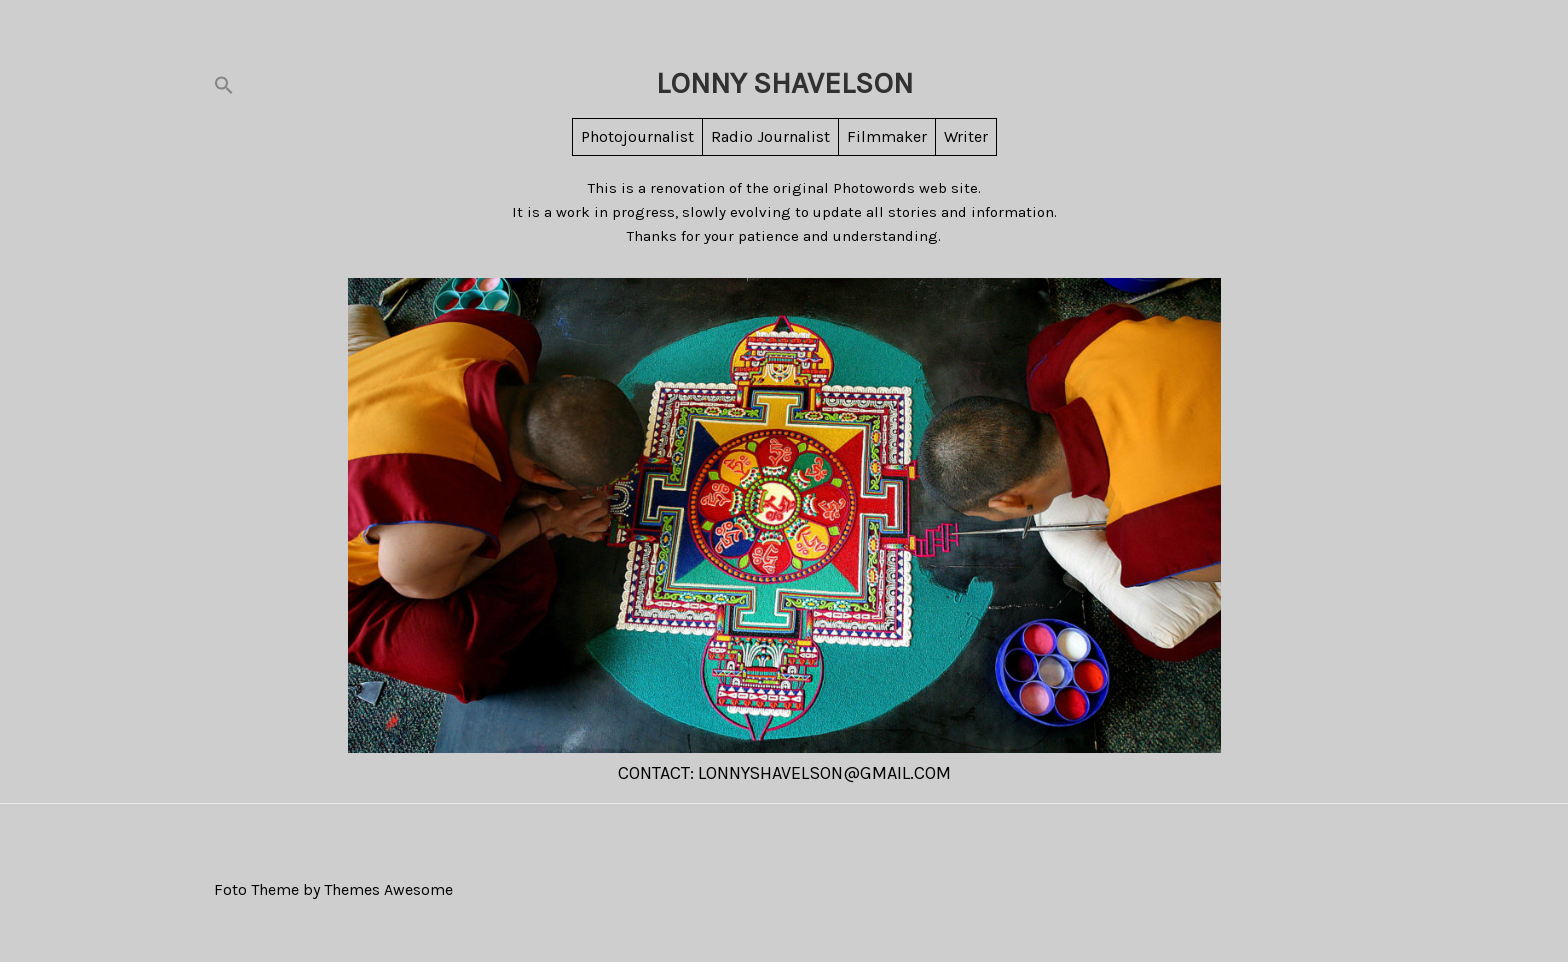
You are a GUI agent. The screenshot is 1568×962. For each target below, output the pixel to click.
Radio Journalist (770, 136)
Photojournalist (637, 136)
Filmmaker (887, 136)
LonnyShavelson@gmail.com (824, 773)
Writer (966, 136)
